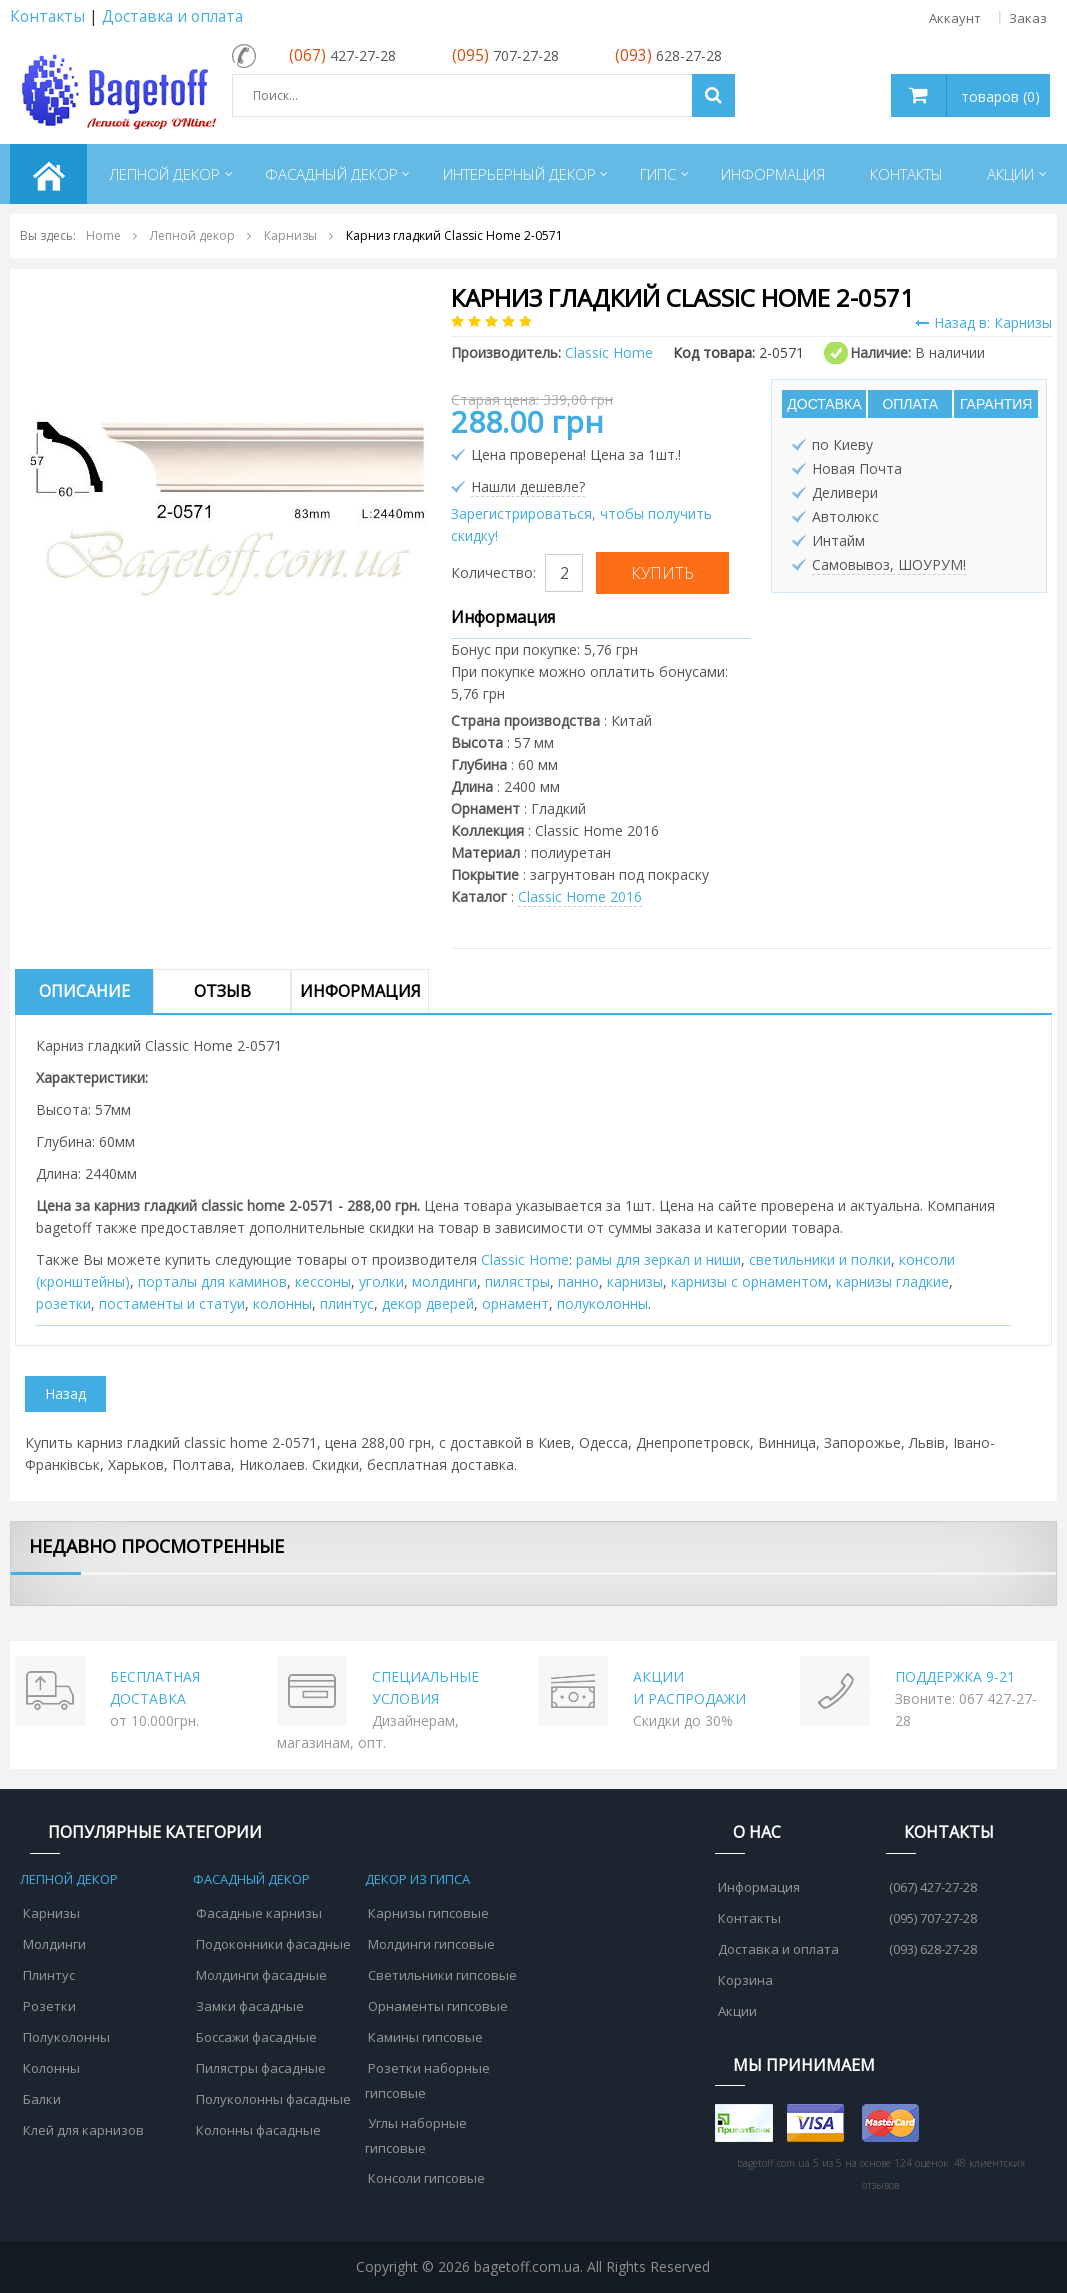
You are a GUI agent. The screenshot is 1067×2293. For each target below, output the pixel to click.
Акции (737, 2011)
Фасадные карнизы (259, 1913)
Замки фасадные (250, 2006)
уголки (381, 1281)
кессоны (323, 1281)
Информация (360, 991)
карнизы (635, 1281)
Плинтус (49, 1975)
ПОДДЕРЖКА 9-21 (955, 1676)
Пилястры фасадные (261, 2068)
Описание (84, 991)
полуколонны (602, 1303)
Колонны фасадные (258, 2130)
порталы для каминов (212, 1281)
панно (578, 1281)
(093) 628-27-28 (933, 1949)
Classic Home (525, 1259)
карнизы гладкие (892, 1281)
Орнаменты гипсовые (438, 2006)
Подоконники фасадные (273, 1944)
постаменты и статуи (172, 1303)
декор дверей (428, 1303)
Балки (42, 2099)
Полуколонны (66, 2037)
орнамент (515, 1303)
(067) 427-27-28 (933, 1887)
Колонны (51, 2068)
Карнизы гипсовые (428, 1913)
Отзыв (222, 991)
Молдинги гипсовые (431, 1944)
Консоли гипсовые (426, 2178)
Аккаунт (955, 18)
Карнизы (51, 1913)
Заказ (1028, 18)
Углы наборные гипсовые (416, 2135)
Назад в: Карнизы (983, 322)
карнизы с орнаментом (749, 1281)
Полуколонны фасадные (273, 2099)
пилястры (517, 1281)
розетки (63, 1303)
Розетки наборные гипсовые (427, 2080)
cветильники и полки (820, 1259)
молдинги (444, 1281)
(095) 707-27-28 (933, 1918)
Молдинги (54, 1944)
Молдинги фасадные (261, 1975)
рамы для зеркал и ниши (658, 1259)
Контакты (47, 16)
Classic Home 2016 (580, 896)
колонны (282, 1303)
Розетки (49, 2006)
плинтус (347, 1303)
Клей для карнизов (83, 2130)
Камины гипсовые (425, 2037)
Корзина (745, 1980)
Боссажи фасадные (256, 2037)
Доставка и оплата (172, 16)
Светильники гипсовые (442, 1975)
